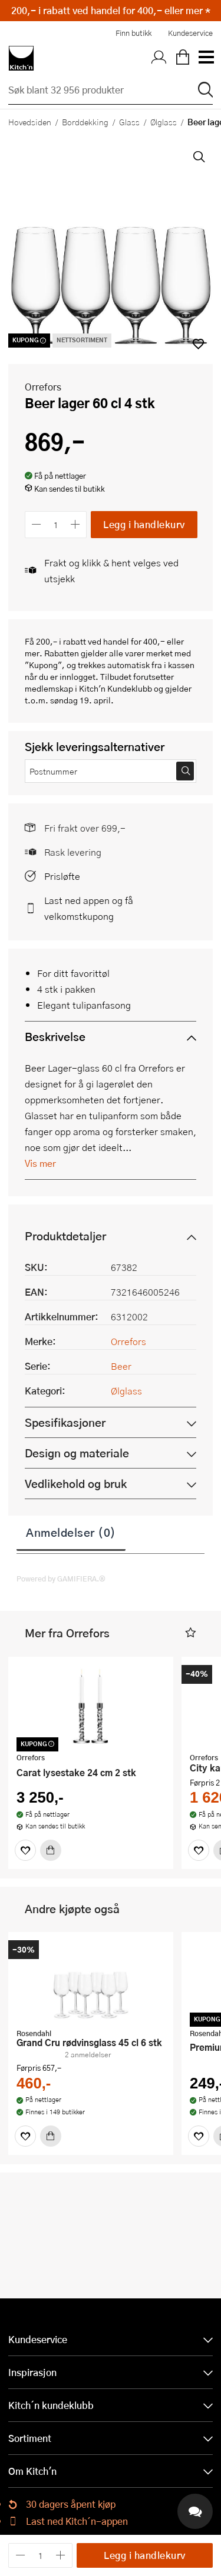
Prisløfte (62, 876)
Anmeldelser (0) (71, 1532)
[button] (190, 1633)
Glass (129, 122)
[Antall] (56, 524)
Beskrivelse (55, 1036)
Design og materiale (77, 1452)
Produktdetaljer (65, 1235)
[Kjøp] (50, 1850)
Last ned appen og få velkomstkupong (88, 908)
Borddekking (85, 122)
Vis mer (40, 1163)
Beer (121, 1366)
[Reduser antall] (36, 524)
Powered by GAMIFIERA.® (61, 1578)
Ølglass (163, 122)
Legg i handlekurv (144, 524)
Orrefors (43, 386)
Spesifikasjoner (65, 1422)
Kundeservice (190, 33)
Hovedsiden (29, 122)
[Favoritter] (25, 1850)
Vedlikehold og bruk (76, 1483)
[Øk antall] (76, 524)
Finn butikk (133, 33)
